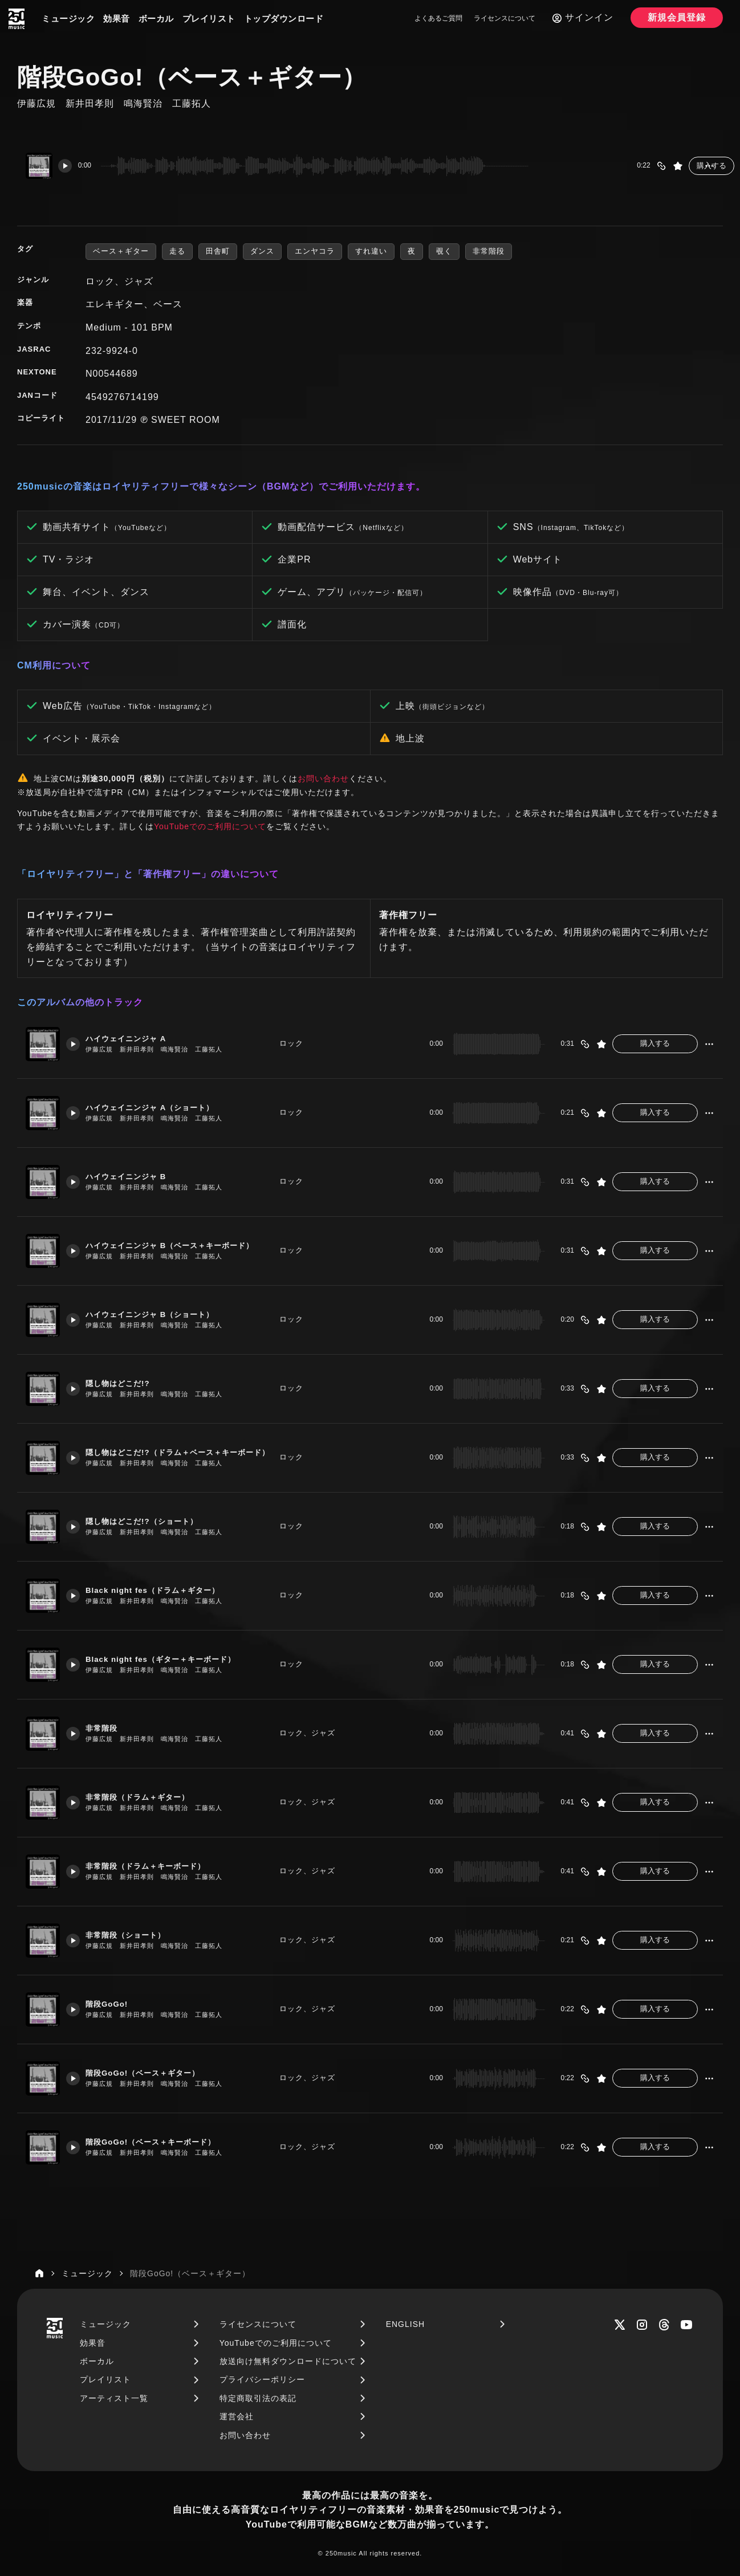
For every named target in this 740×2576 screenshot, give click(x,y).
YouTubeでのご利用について (210, 826)
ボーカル (156, 18)
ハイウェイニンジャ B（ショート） (164, 1314)
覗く (444, 251)
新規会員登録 (677, 17)
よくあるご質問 (438, 18)
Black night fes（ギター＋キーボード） (176, 1659)
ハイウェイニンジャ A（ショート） (164, 1107)
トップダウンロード (284, 18)
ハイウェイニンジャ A (136, 1039)
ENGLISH (405, 2324)
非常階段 (489, 251)
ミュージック (68, 18)
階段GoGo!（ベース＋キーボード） (165, 2142)
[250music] (17, 19)
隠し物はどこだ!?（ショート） (154, 1521)
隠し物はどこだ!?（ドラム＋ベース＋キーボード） (180, 1452)
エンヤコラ (315, 251)
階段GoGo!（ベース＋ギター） (156, 2073)
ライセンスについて (504, 18)
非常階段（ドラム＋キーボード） (159, 1866)
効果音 (116, 18)
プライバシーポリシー (262, 2379)
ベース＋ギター (121, 251)
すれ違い (371, 251)
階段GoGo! (115, 2004)
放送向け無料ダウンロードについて (287, 2361)
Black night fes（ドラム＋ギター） (166, 1590)
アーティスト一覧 (114, 2398)
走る (177, 251)
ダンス (262, 251)
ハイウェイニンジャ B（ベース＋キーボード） (180, 1245)
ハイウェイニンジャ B (136, 1176)
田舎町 (218, 251)
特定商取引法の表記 (257, 2398)
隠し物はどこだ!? (127, 1383)
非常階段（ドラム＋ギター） (150, 1797)
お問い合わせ (323, 778)
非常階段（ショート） (136, 1935)
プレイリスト (208, 18)
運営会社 (236, 2416)
